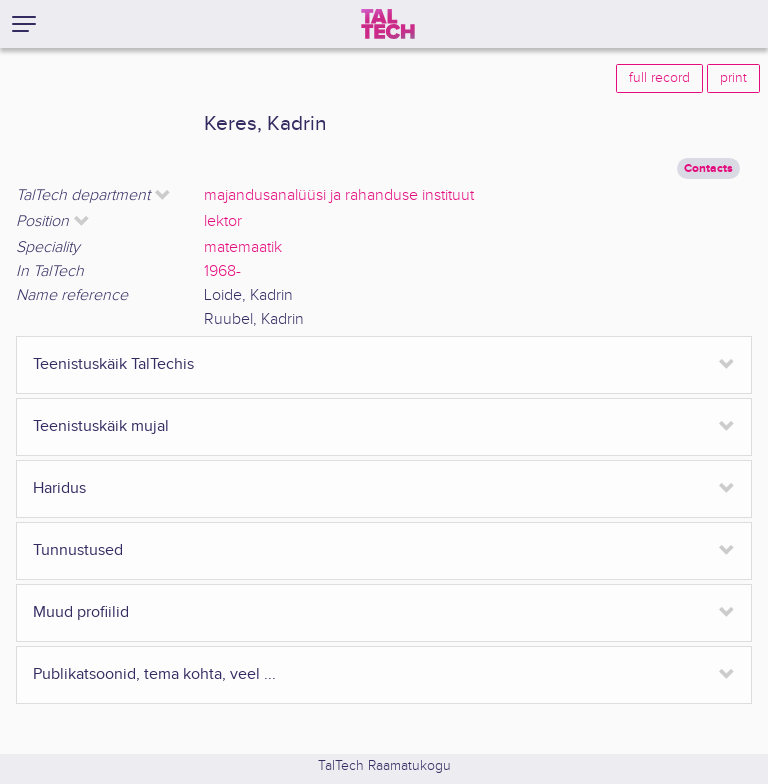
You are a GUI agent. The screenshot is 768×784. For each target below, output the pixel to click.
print (733, 78)
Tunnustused (78, 550)
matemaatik (243, 247)
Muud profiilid (81, 612)
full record (659, 78)
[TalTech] (388, 24)
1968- (222, 271)
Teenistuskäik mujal (101, 426)
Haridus (59, 488)
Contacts (708, 168)
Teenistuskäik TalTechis (113, 364)
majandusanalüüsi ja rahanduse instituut (339, 195)
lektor (223, 221)
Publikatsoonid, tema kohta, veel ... (154, 674)
